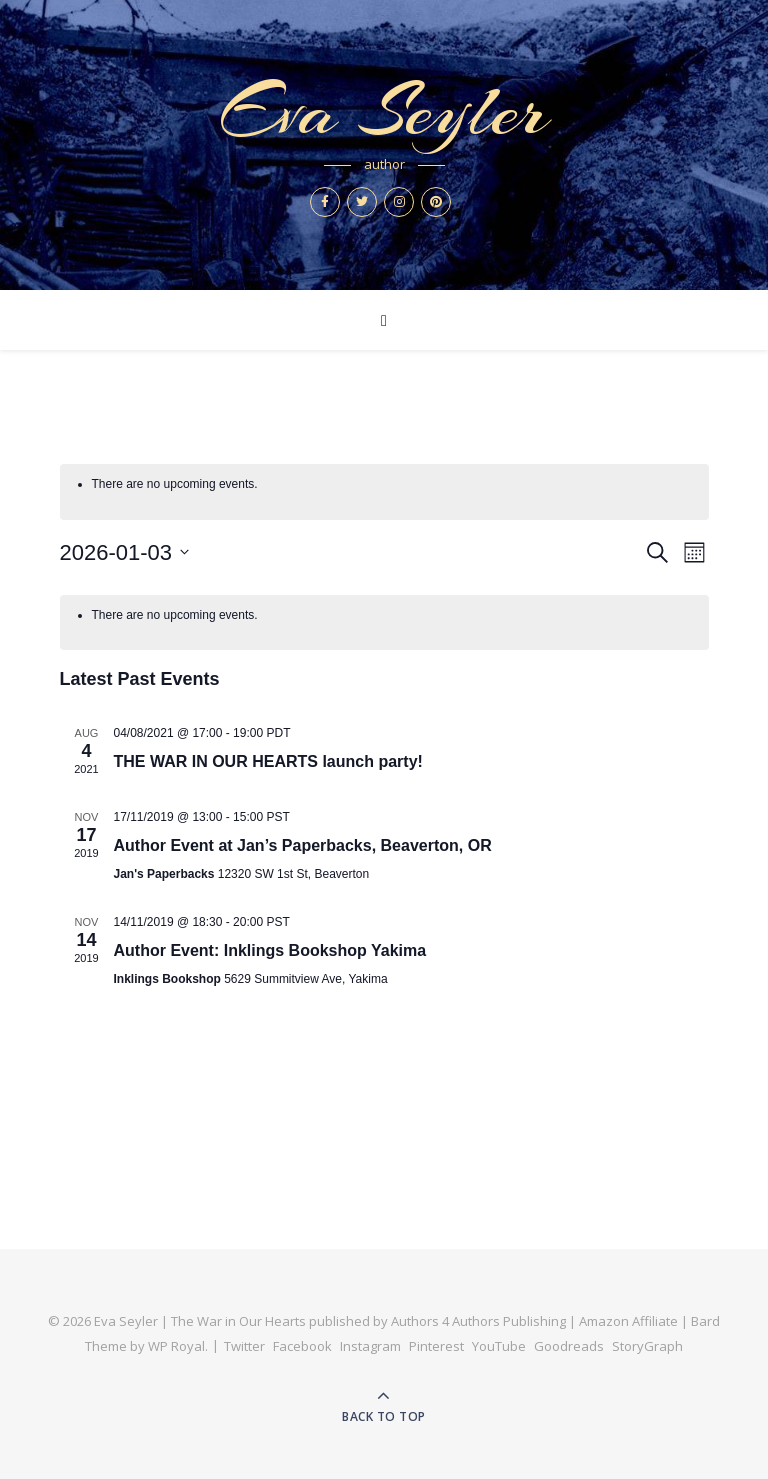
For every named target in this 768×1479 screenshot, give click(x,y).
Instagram (370, 1346)
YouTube (499, 1346)
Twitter (244, 1346)
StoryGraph (647, 1346)
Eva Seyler (384, 111)
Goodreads (569, 1346)
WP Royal (176, 1346)
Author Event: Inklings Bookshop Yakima (270, 950)
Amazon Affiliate (628, 1321)
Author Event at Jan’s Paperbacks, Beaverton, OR (303, 845)
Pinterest (436, 1346)
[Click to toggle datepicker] (125, 552)
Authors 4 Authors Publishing (478, 1321)
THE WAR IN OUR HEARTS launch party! (268, 761)
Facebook (302, 1346)
